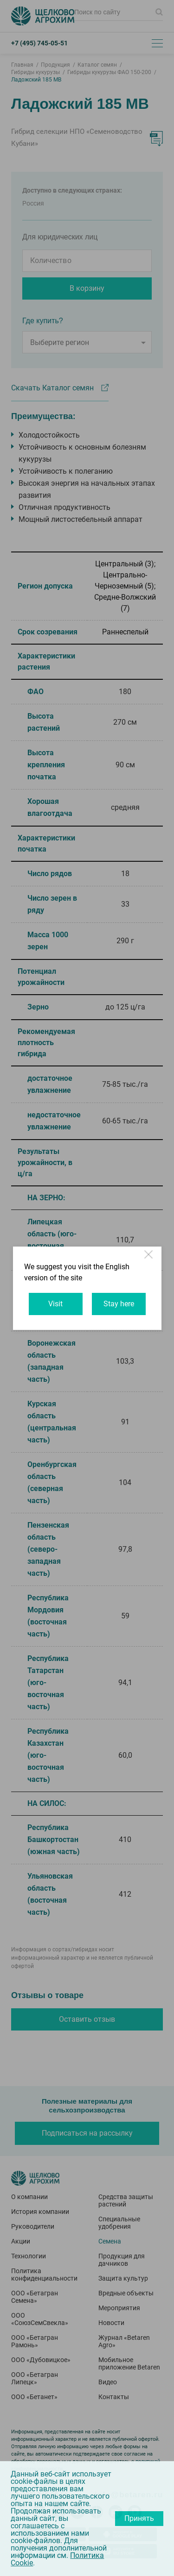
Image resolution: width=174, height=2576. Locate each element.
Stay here (118, 1303)
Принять (139, 2518)
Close (149, 1258)
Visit (55, 1303)
